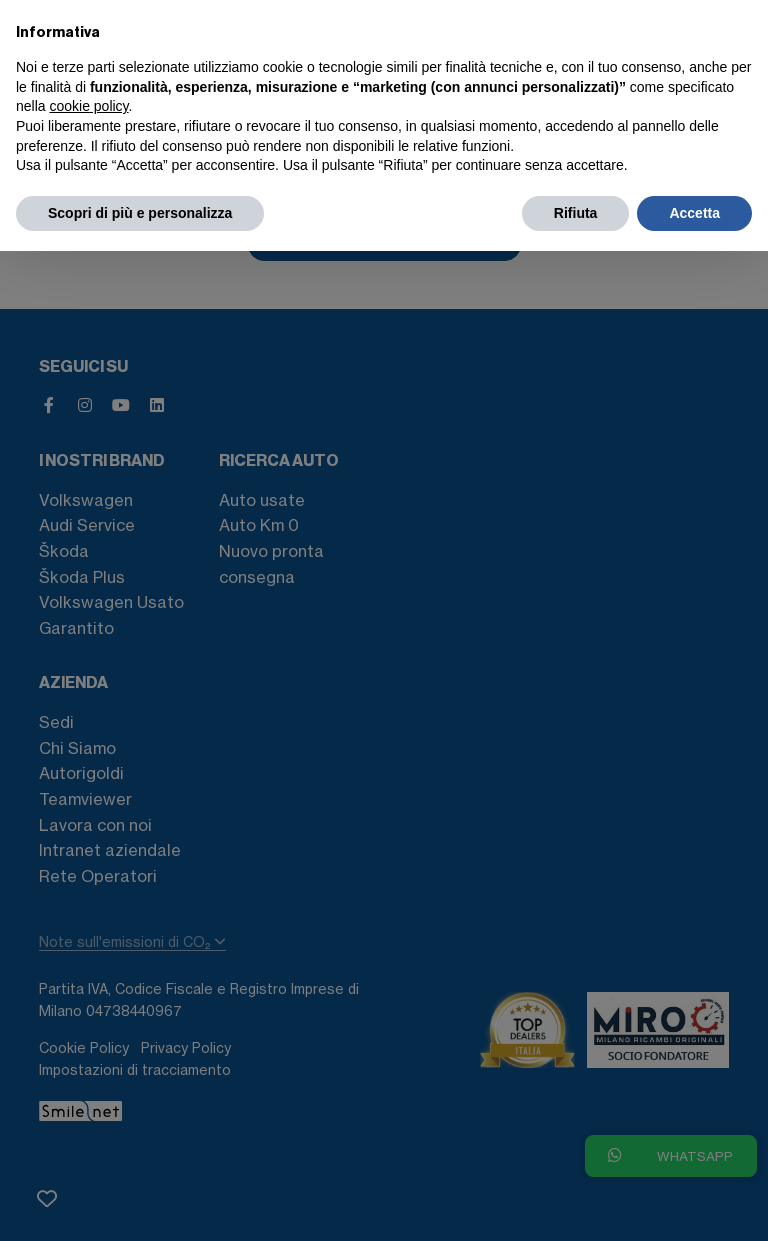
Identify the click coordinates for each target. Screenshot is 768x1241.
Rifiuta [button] (576, 213)
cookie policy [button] (88, 106)
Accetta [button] (694, 213)
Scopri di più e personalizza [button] (140, 213)
